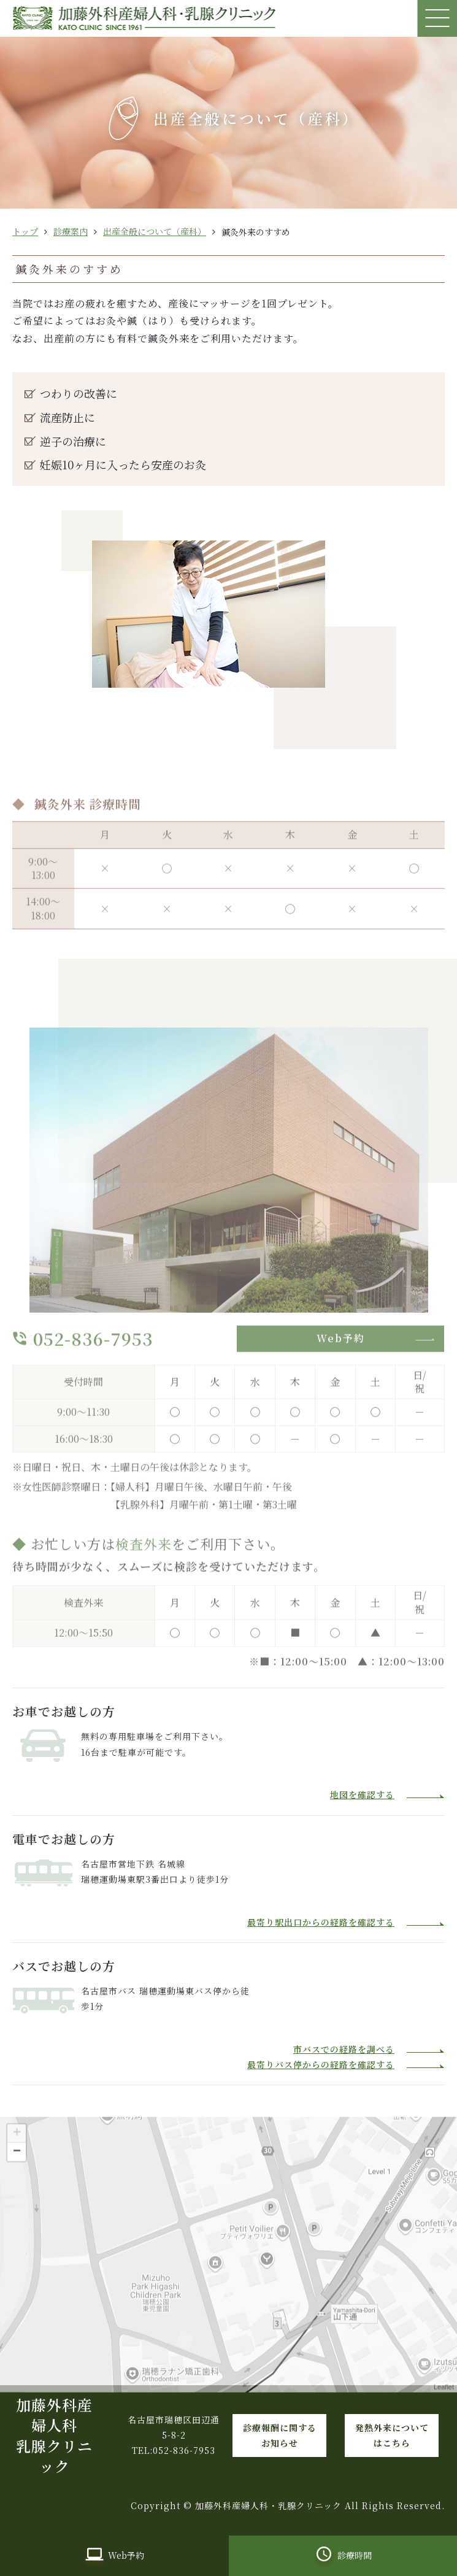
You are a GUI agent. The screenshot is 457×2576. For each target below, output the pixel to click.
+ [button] (17, 2149)
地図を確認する (362, 1794)
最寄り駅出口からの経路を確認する (320, 1922)
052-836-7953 (93, 1354)
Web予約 (341, 1354)
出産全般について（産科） (154, 231)
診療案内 (70, 231)
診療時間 (354, 2555)
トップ (25, 231)
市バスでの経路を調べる (343, 2049)
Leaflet (444, 2403)
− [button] (17, 2167)
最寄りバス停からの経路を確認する (320, 2064)
